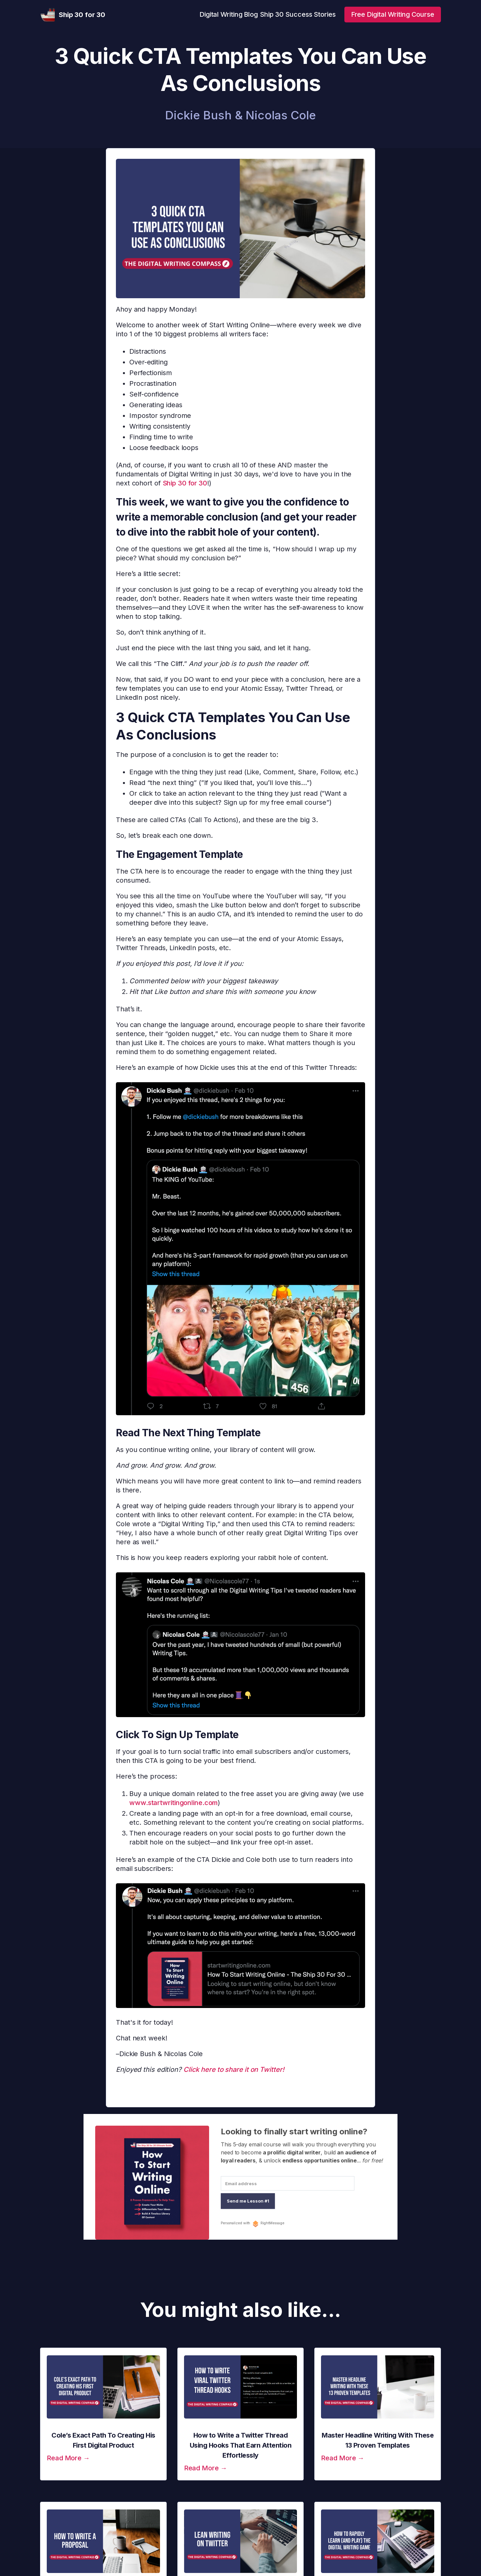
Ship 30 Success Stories (298, 14)
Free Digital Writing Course (392, 14)
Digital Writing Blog (228, 14)
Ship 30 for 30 (185, 483)
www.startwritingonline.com (173, 1803)
